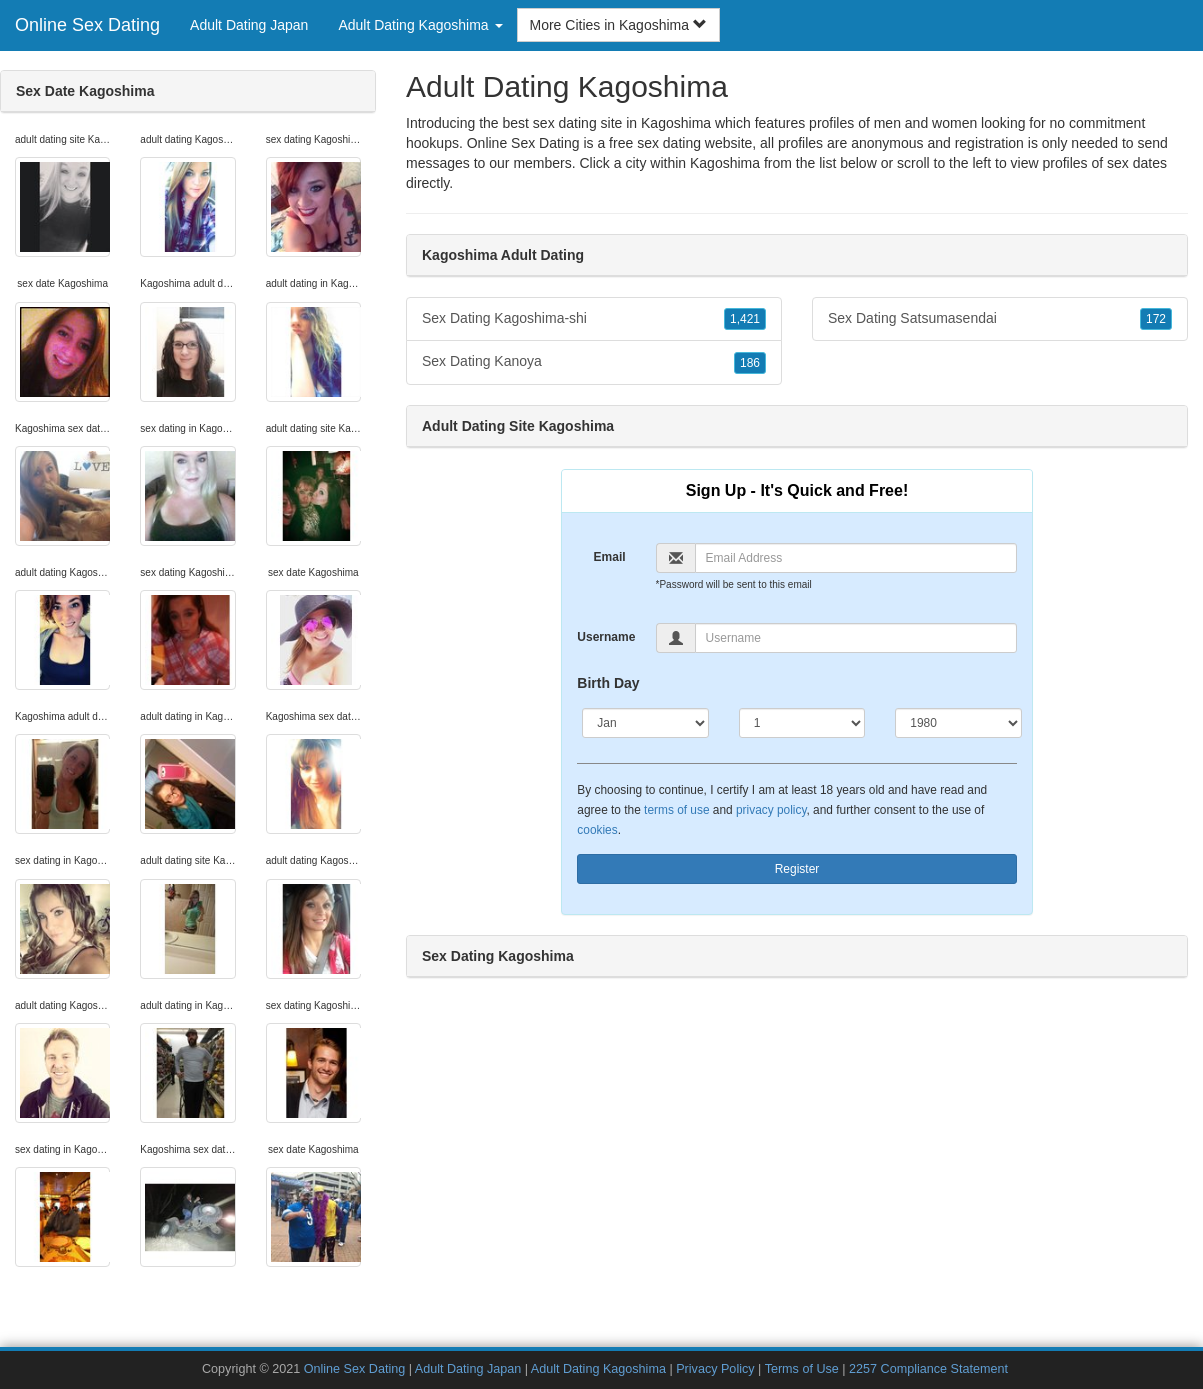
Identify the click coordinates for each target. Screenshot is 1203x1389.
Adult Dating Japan (249, 25)
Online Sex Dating (87, 25)
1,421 (745, 319)
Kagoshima (725, 163)
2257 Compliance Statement (928, 1369)
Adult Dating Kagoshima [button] (420, 25)
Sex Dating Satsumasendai (1000, 319)
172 (1156, 319)
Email (610, 557)
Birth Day (608, 683)
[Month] (645, 723)
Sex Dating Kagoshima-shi (594, 319)
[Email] (856, 558)
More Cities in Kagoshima (618, 25)
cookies (597, 830)
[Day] (802, 723)
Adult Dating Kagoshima (598, 1369)
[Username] (856, 638)
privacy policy (771, 810)
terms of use (676, 810)
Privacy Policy (715, 1369)
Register (797, 869)
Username (606, 637)
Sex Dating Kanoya (594, 362)
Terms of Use (802, 1369)
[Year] (958, 723)
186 (750, 363)
